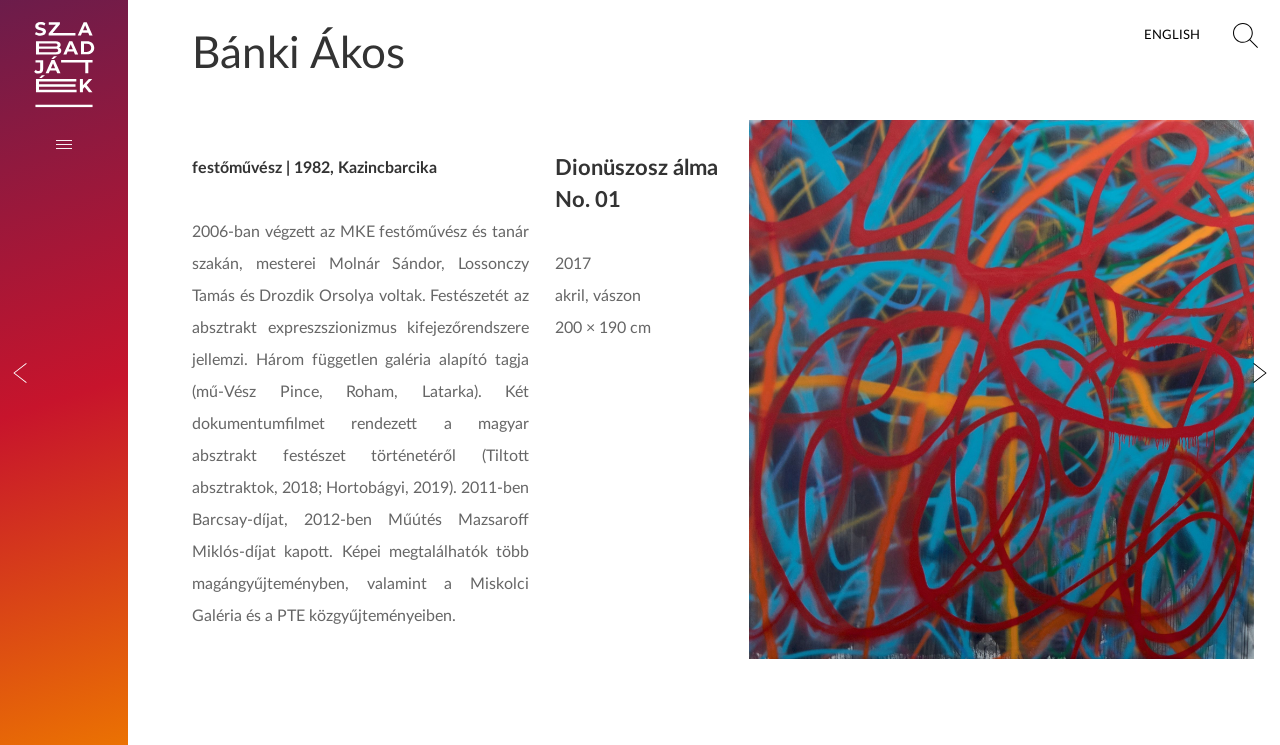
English (1172, 35)
